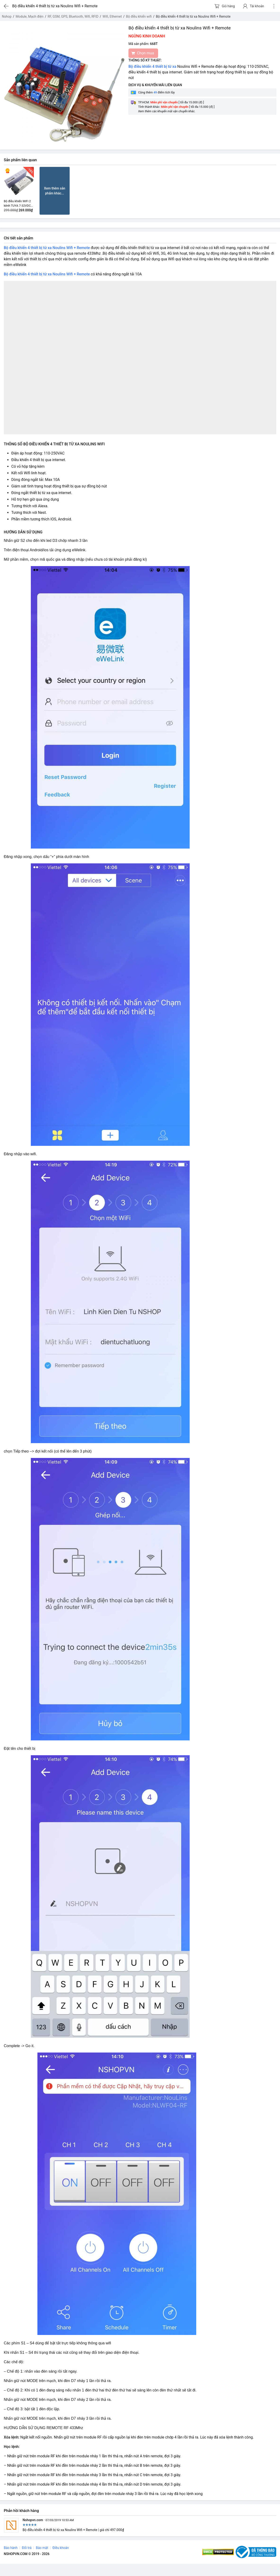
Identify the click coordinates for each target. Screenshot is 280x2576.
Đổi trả (27, 2548)
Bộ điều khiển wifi (139, 16)
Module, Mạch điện (30, 16)
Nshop (7, 16)
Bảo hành (11, 2548)
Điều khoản (60, 2548)
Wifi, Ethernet (112, 16)
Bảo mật (42, 2548)
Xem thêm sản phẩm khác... (54, 190)
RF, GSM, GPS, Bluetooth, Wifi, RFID (73, 16)
